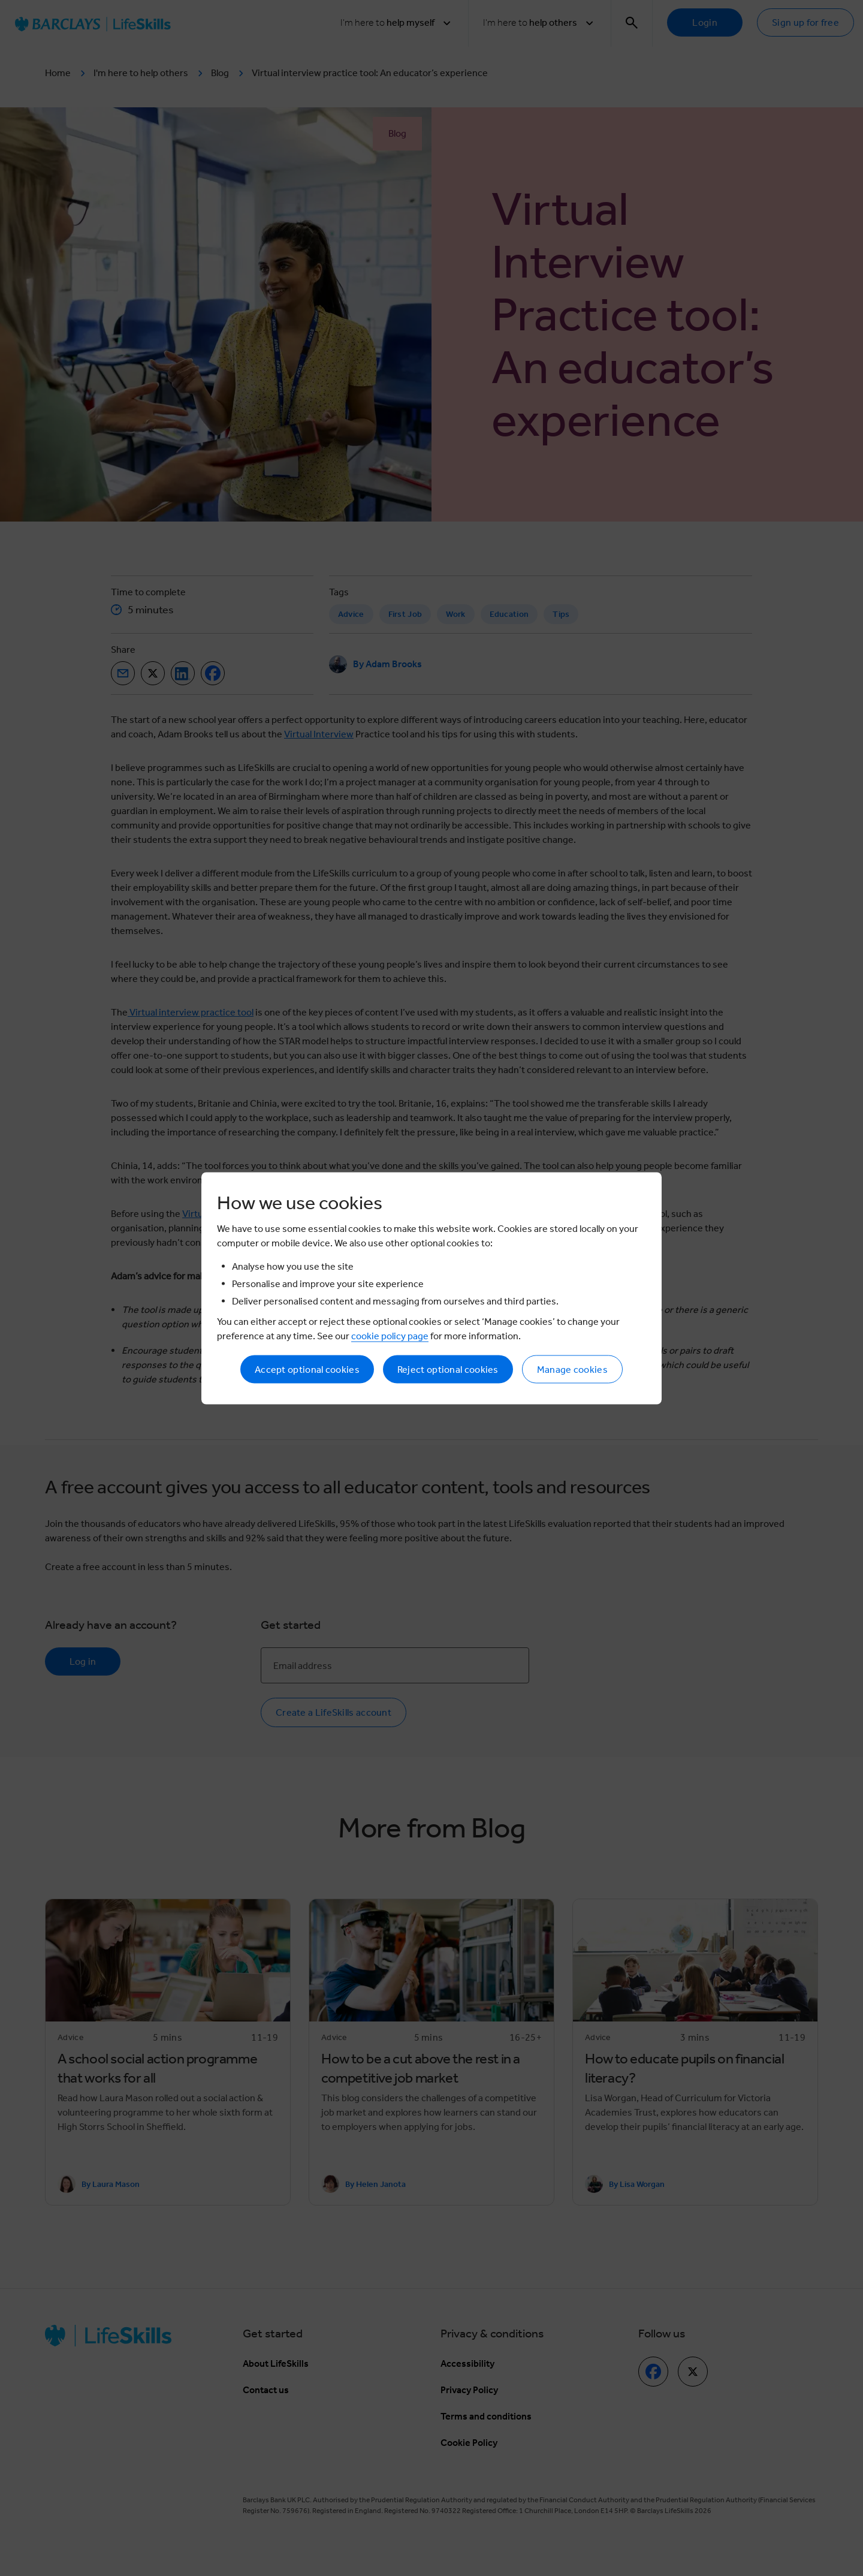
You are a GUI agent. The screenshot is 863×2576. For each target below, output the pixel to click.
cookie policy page (390, 1335)
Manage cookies (572, 1369)
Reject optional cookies (448, 1369)
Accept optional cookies (307, 1369)
